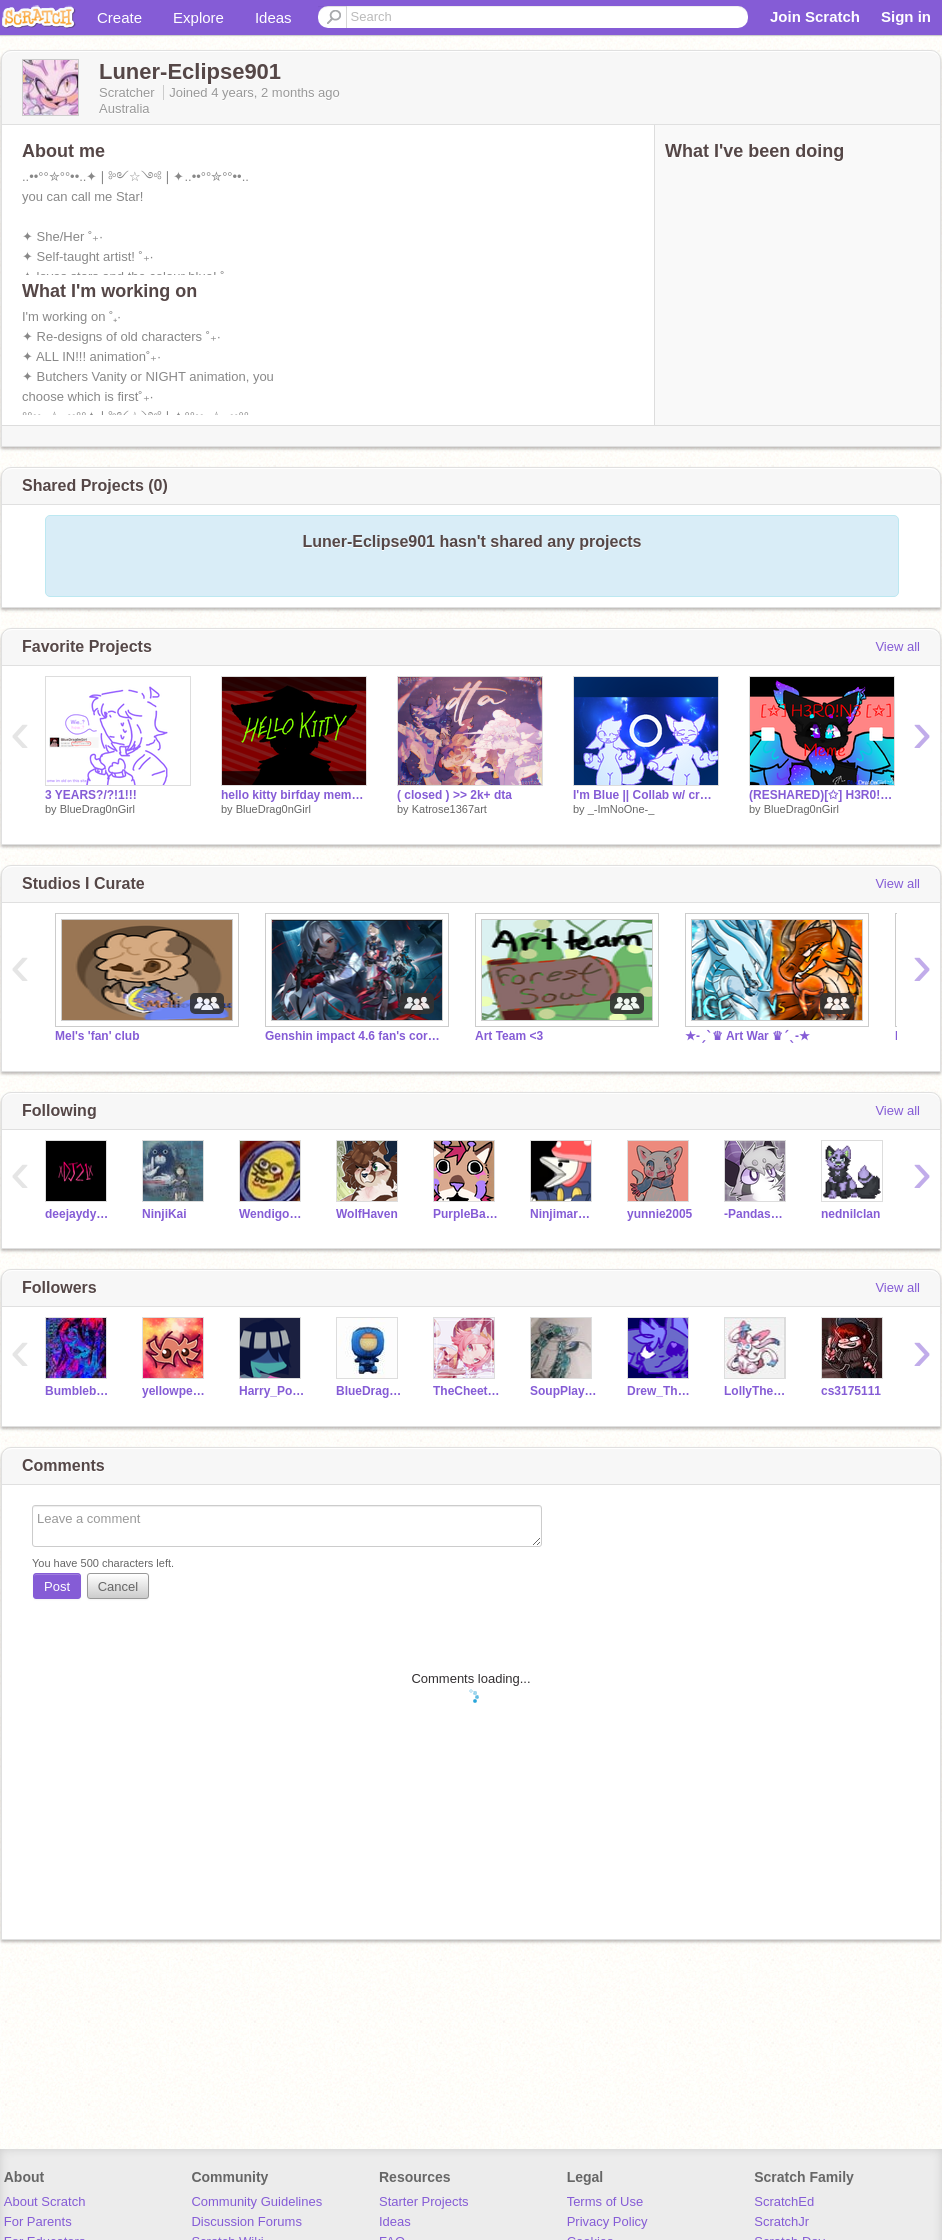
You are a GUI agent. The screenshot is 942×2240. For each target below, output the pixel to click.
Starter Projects (424, 2201)
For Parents (38, 2221)
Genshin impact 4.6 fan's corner (355, 1036)
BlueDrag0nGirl (97, 809)
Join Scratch (815, 16)
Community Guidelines (256, 2201)
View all (897, 646)
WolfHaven (367, 1214)
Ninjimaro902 (563, 1214)
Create (119, 17)
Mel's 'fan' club (97, 1036)
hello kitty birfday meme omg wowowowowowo (294, 795)
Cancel (118, 1586)
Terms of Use (605, 2201)
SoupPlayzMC (563, 1391)
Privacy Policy (607, 2221)
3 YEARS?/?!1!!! (91, 795)
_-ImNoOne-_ (621, 809)
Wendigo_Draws (272, 1214)
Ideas (273, 17)
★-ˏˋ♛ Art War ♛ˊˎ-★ (747, 1036)
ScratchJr (781, 2221)
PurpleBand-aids (466, 1214)
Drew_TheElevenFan (660, 1391)
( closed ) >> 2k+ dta (454, 795)
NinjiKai (164, 1214)
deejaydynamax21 (78, 1214)
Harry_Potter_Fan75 (272, 1391)
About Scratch (45, 2201)
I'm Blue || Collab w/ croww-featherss (646, 795)
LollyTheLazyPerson (757, 1391)
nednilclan (850, 1214)
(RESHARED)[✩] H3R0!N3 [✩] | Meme (822, 795)
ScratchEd (784, 2201)
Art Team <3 (509, 1036)
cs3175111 (851, 1391)
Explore (198, 17)
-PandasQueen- (757, 1214)
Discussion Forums (246, 2221)
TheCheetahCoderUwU (466, 1391)
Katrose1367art (449, 809)
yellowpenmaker (175, 1391)
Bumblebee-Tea (78, 1391)
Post (57, 1586)
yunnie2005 (659, 1214)
